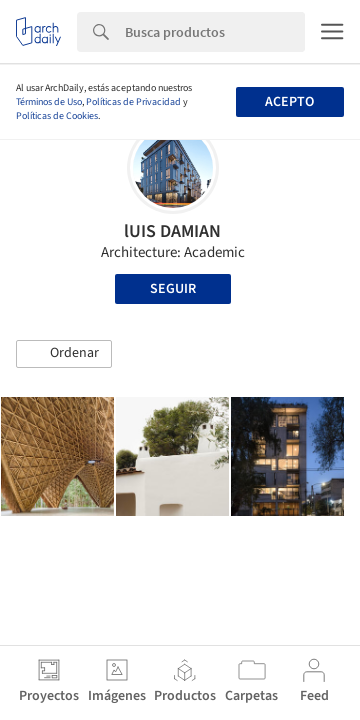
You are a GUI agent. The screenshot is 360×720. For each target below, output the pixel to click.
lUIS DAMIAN (172, 231)
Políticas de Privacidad (133, 102)
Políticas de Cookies (57, 116)
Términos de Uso (49, 102)
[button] (64, 354)
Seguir (173, 289)
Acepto (289, 102)
